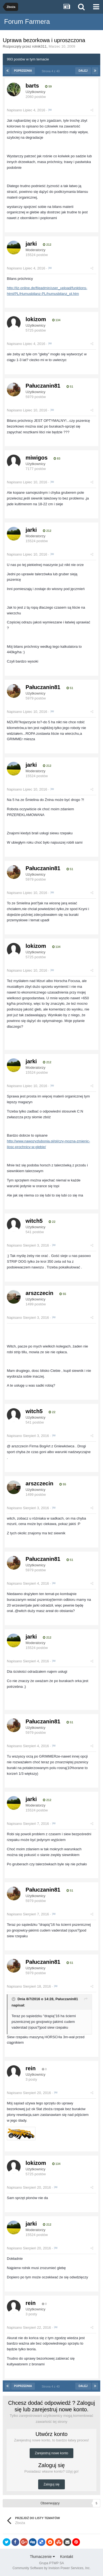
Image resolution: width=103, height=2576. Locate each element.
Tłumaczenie (42, 2556)
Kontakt (66, 2556)
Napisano (26, 110)
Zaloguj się (51, 2484)
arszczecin (39, 1293)
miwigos (37, 458)
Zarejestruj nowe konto (51, 2453)
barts (32, 86)
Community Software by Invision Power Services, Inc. (51, 2568)
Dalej (83, 70)
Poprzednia (23, 70)
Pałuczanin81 (43, 386)
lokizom (36, 319)
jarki (31, 244)
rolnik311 (39, 46)
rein (31, 2068)
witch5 (34, 1221)
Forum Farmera (27, 21)
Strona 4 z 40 (52, 71)
